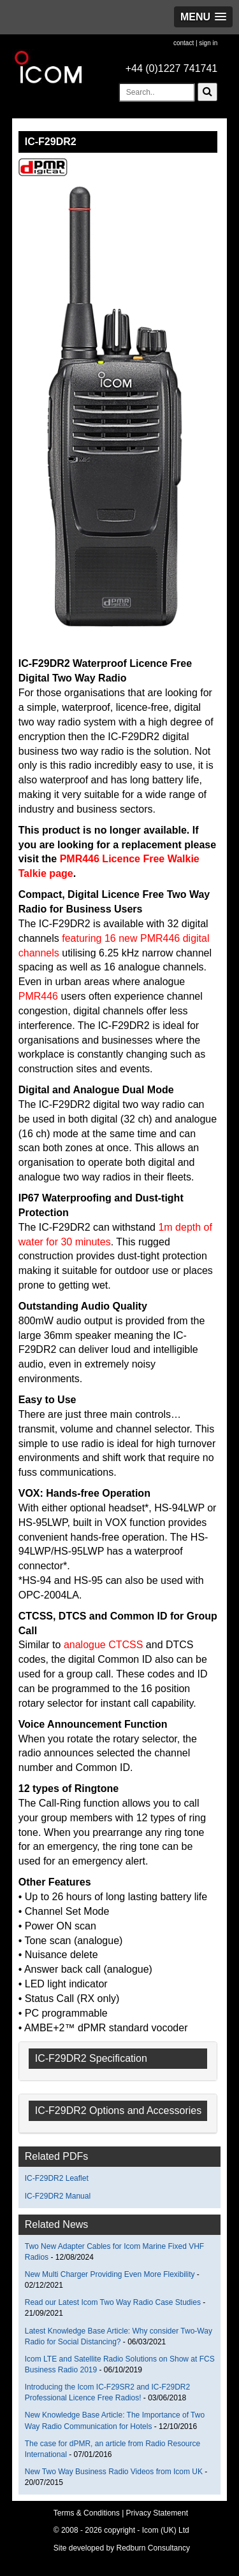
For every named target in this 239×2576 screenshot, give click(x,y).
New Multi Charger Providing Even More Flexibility (110, 2274)
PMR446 (38, 996)
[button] (203, 16)
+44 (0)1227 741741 (172, 68)
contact (183, 42)
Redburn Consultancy (153, 2548)
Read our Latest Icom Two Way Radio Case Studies (113, 2302)
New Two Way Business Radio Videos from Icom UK (115, 2471)
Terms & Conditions (87, 2513)
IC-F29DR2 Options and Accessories (118, 2110)
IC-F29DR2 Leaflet (57, 2178)
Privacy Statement (157, 2513)
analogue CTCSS (103, 1644)
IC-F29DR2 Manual (58, 2196)
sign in (208, 42)
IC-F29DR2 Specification (91, 2058)
